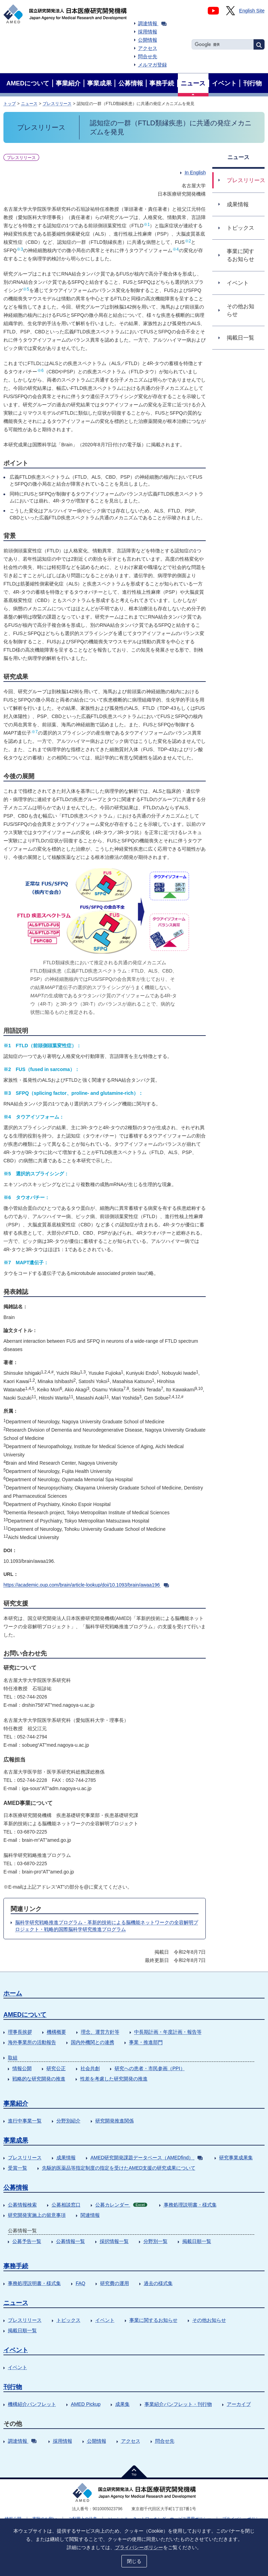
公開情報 (147, 40)
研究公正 (56, 2068)
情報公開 (22, 2068)
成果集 (122, 2404)
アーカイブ (239, 2404)
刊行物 (12, 2386)
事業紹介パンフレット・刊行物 (178, 2404)
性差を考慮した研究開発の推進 (114, 2078)
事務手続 (15, 2266)
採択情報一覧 (114, 2241)
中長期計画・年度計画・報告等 (168, 2032)
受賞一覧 (17, 2168)
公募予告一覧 (26, 2241)
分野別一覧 (155, 2241)
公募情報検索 (22, 2205)
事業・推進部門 (146, 2042)
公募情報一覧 (70, 2241)
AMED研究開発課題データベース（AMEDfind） (146, 2157)
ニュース (29, 103)
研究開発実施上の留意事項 (37, 2215)
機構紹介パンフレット (32, 2404)
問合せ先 (147, 56)
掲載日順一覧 (196, 2241)
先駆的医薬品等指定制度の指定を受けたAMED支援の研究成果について (118, 2168)
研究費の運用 (114, 2283)
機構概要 (56, 2032)
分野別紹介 (68, 2120)
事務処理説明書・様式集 (190, 2205)
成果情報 (66, 2157)
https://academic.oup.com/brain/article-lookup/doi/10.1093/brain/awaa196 (86, 1585)
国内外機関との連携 (92, 2042)
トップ (9, 103)
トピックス (68, 2320)
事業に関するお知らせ (153, 2320)
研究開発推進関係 (114, 2120)
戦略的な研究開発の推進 (38, 2078)
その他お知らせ (209, 2320)
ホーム (12, 1993)
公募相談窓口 (66, 2205)
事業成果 (15, 2140)
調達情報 (152, 23)
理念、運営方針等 (100, 2032)
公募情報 (15, 2187)
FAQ (80, 2283)
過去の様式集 (158, 2283)
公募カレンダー (121, 2205)
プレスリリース (57, 103)
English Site (252, 10)
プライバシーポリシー (139, 2547)
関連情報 (90, 2215)
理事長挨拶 (20, 2032)
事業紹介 (15, 2103)
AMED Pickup (85, 2404)
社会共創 (90, 2068)
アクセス (147, 48)
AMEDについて (24, 2014)
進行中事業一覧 (25, 2120)
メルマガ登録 (152, 64)
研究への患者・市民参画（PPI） (150, 2068)
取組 (13, 2057)
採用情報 (147, 31)
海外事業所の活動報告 (32, 2042)
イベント (105, 2320)
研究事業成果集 (236, 2157)
